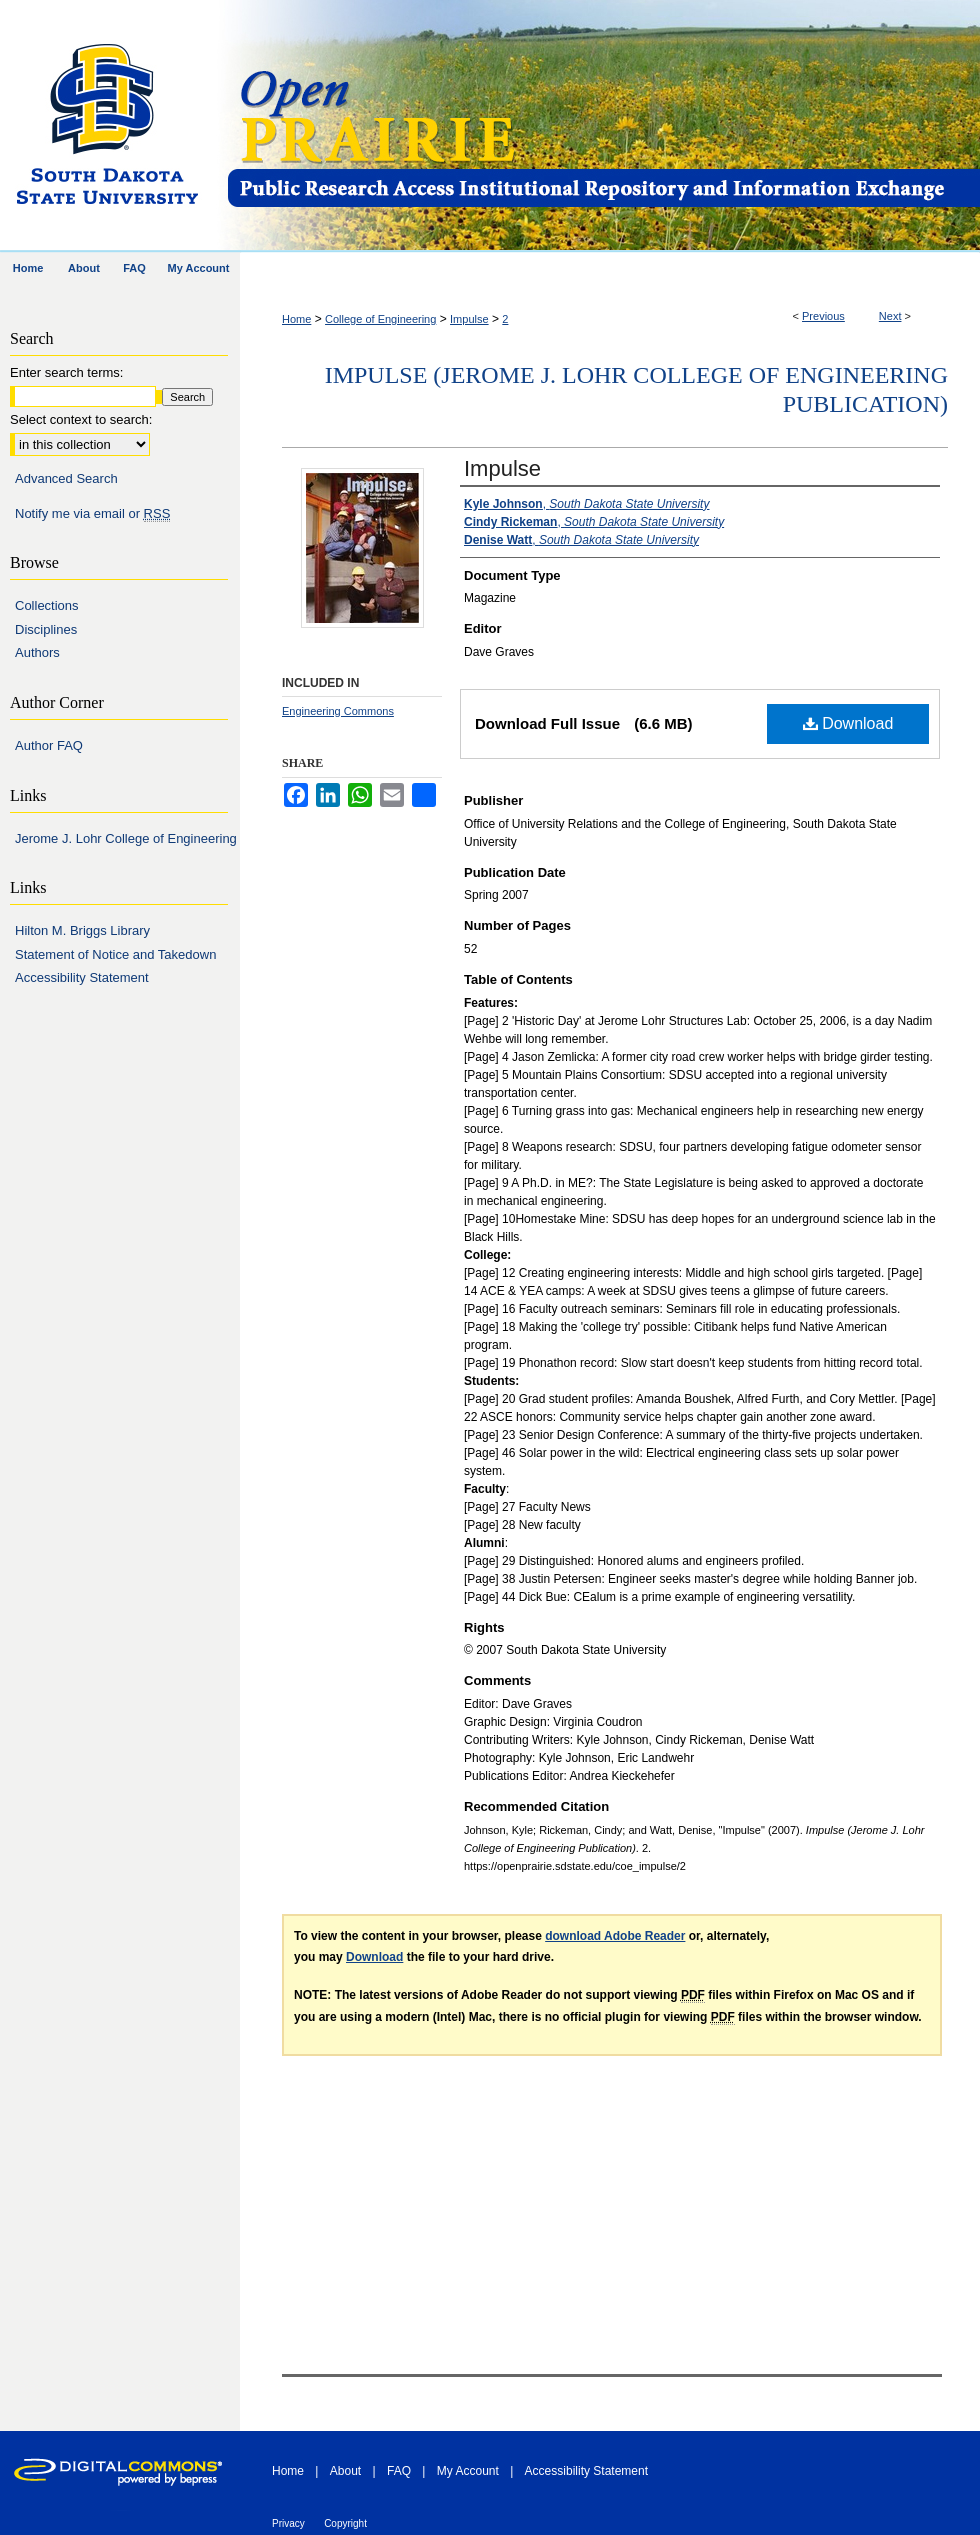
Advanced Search (66, 478)
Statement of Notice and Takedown (115, 954)
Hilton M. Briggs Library (82, 930)
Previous (823, 316)
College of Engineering (380, 319)
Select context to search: (81, 419)
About (345, 2471)
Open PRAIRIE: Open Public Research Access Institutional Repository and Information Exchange (602, 126)
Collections (47, 605)
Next (890, 316)
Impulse (469, 319)
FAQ (399, 2471)
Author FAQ (49, 745)
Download (848, 723)
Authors (37, 652)
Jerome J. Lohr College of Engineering (126, 838)
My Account (468, 2471)
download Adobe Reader (615, 1936)
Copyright (345, 2523)
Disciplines (46, 629)
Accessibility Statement (82, 977)
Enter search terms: (66, 372)
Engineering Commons (338, 711)
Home (296, 319)
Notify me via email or (92, 514)
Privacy (288, 2523)
